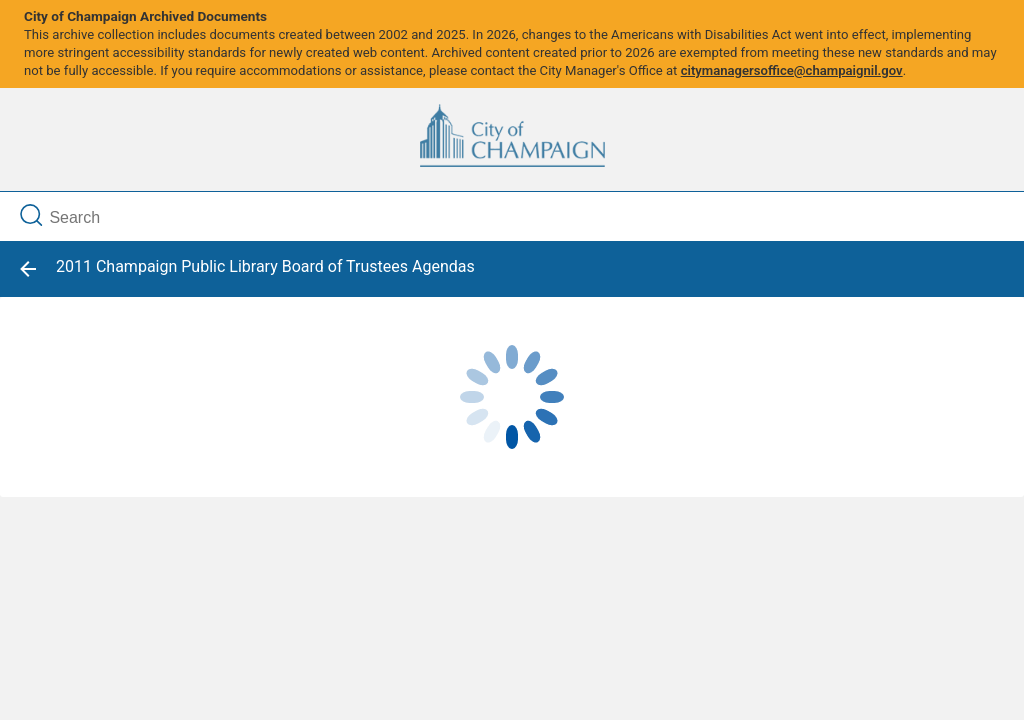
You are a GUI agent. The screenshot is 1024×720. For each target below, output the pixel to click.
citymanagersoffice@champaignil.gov (792, 70)
